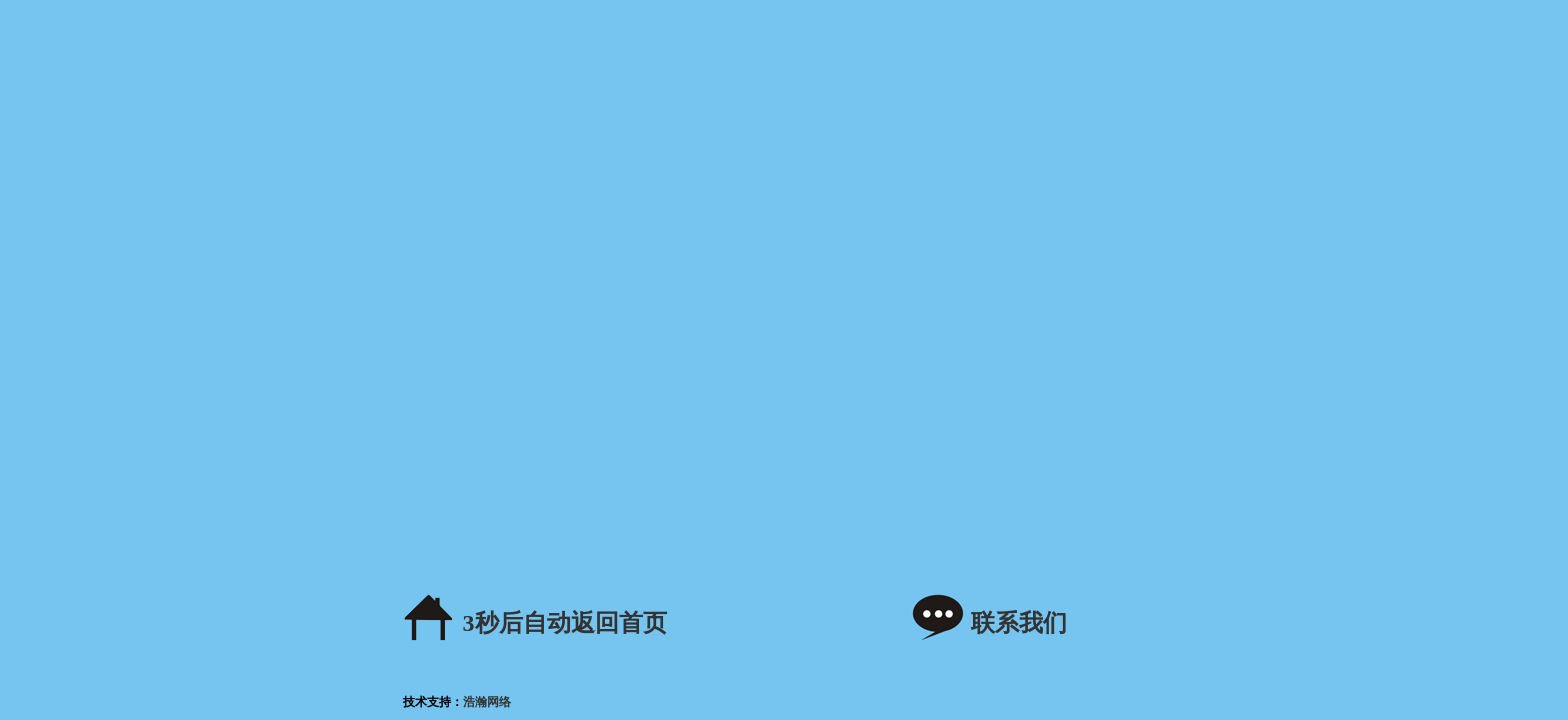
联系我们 (1019, 623)
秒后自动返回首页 (565, 623)
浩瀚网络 (487, 702)
